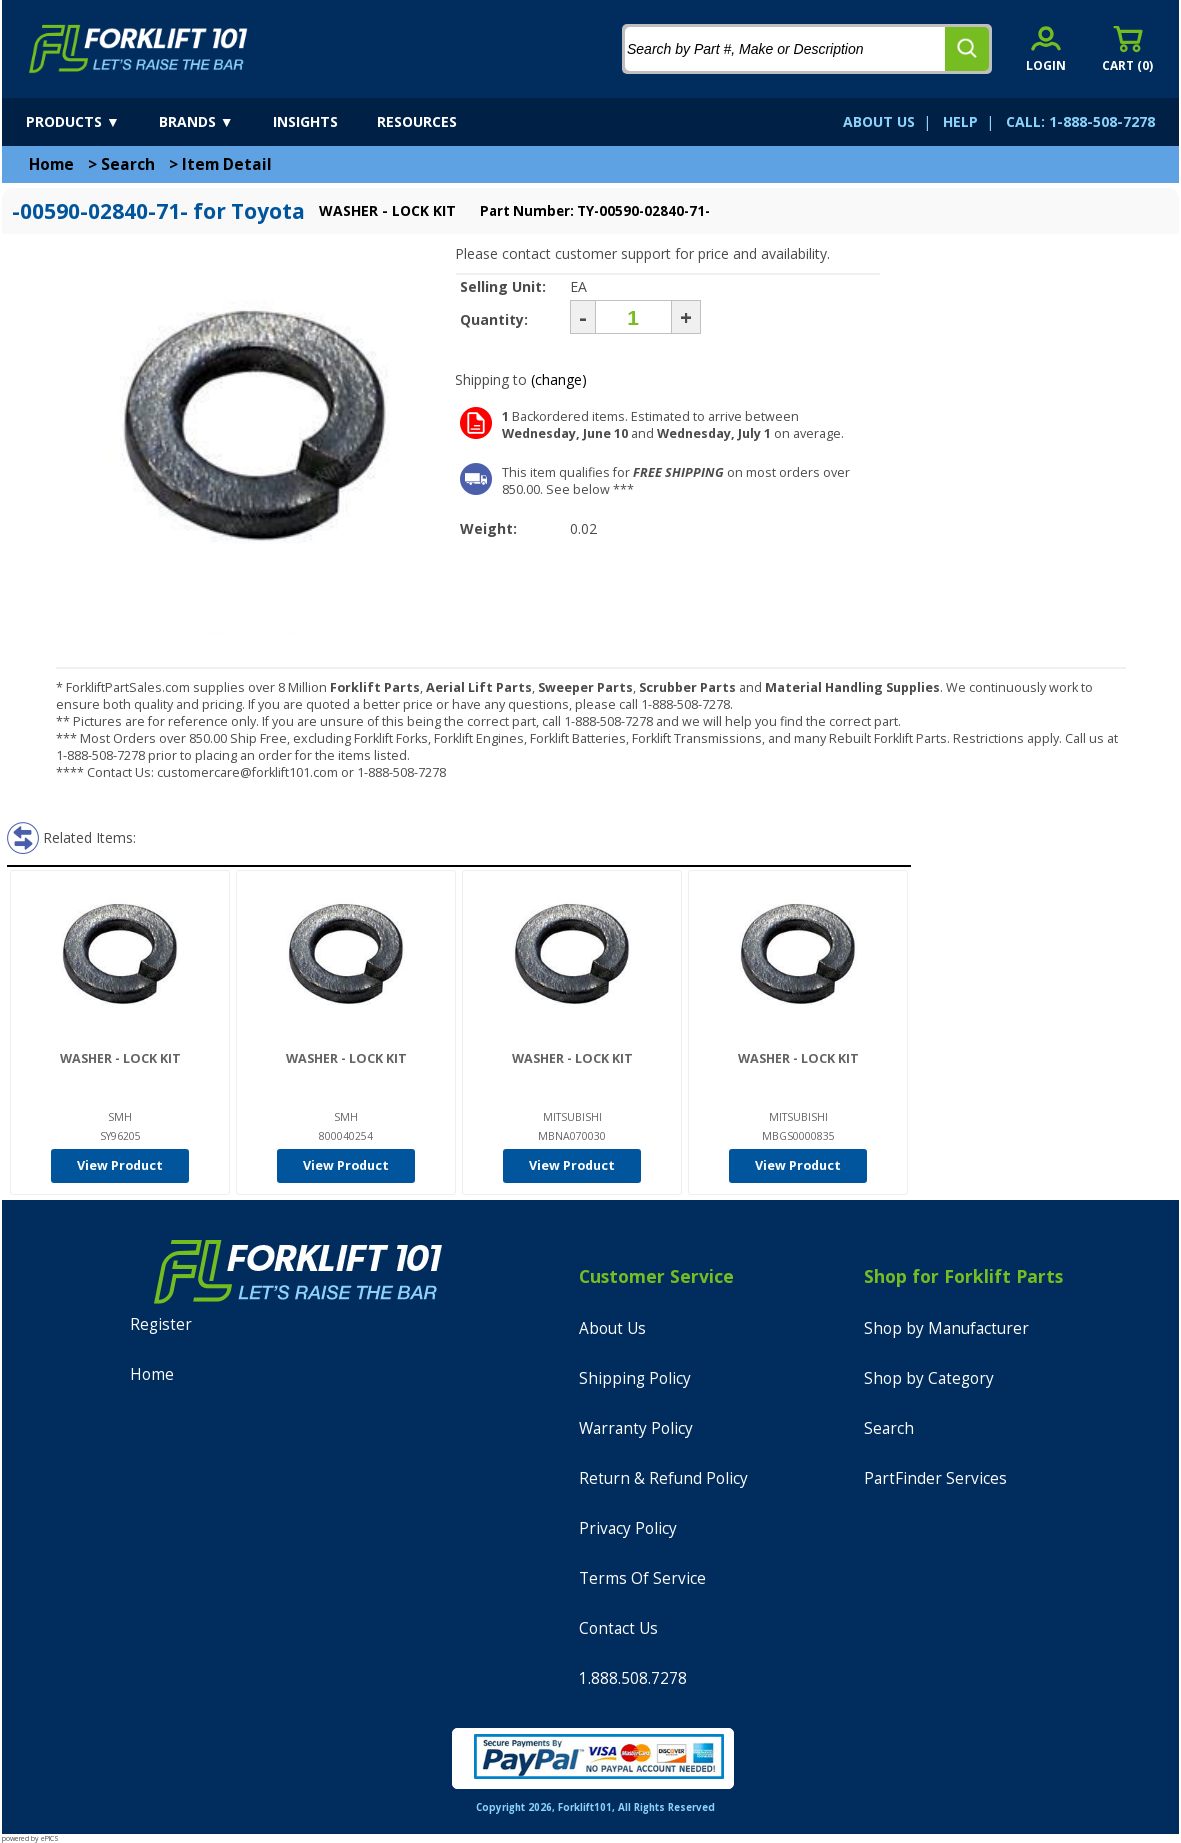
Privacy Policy (628, 1528)
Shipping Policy (635, 1378)
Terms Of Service (642, 1578)
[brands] (214, 122)
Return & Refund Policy (663, 1478)
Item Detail (227, 164)
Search (128, 164)
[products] (90, 122)
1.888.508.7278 (633, 1678)
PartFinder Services (935, 1478)
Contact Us (618, 1628)
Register (161, 1324)
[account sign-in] (1046, 48)
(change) (559, 379)
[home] (138, 49)
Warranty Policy (636, 1428)
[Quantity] (633, 317)
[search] (967, 49)
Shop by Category (929, 1378)
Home (51, 164)
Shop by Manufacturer (946, 1328)
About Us (612, 1328)
